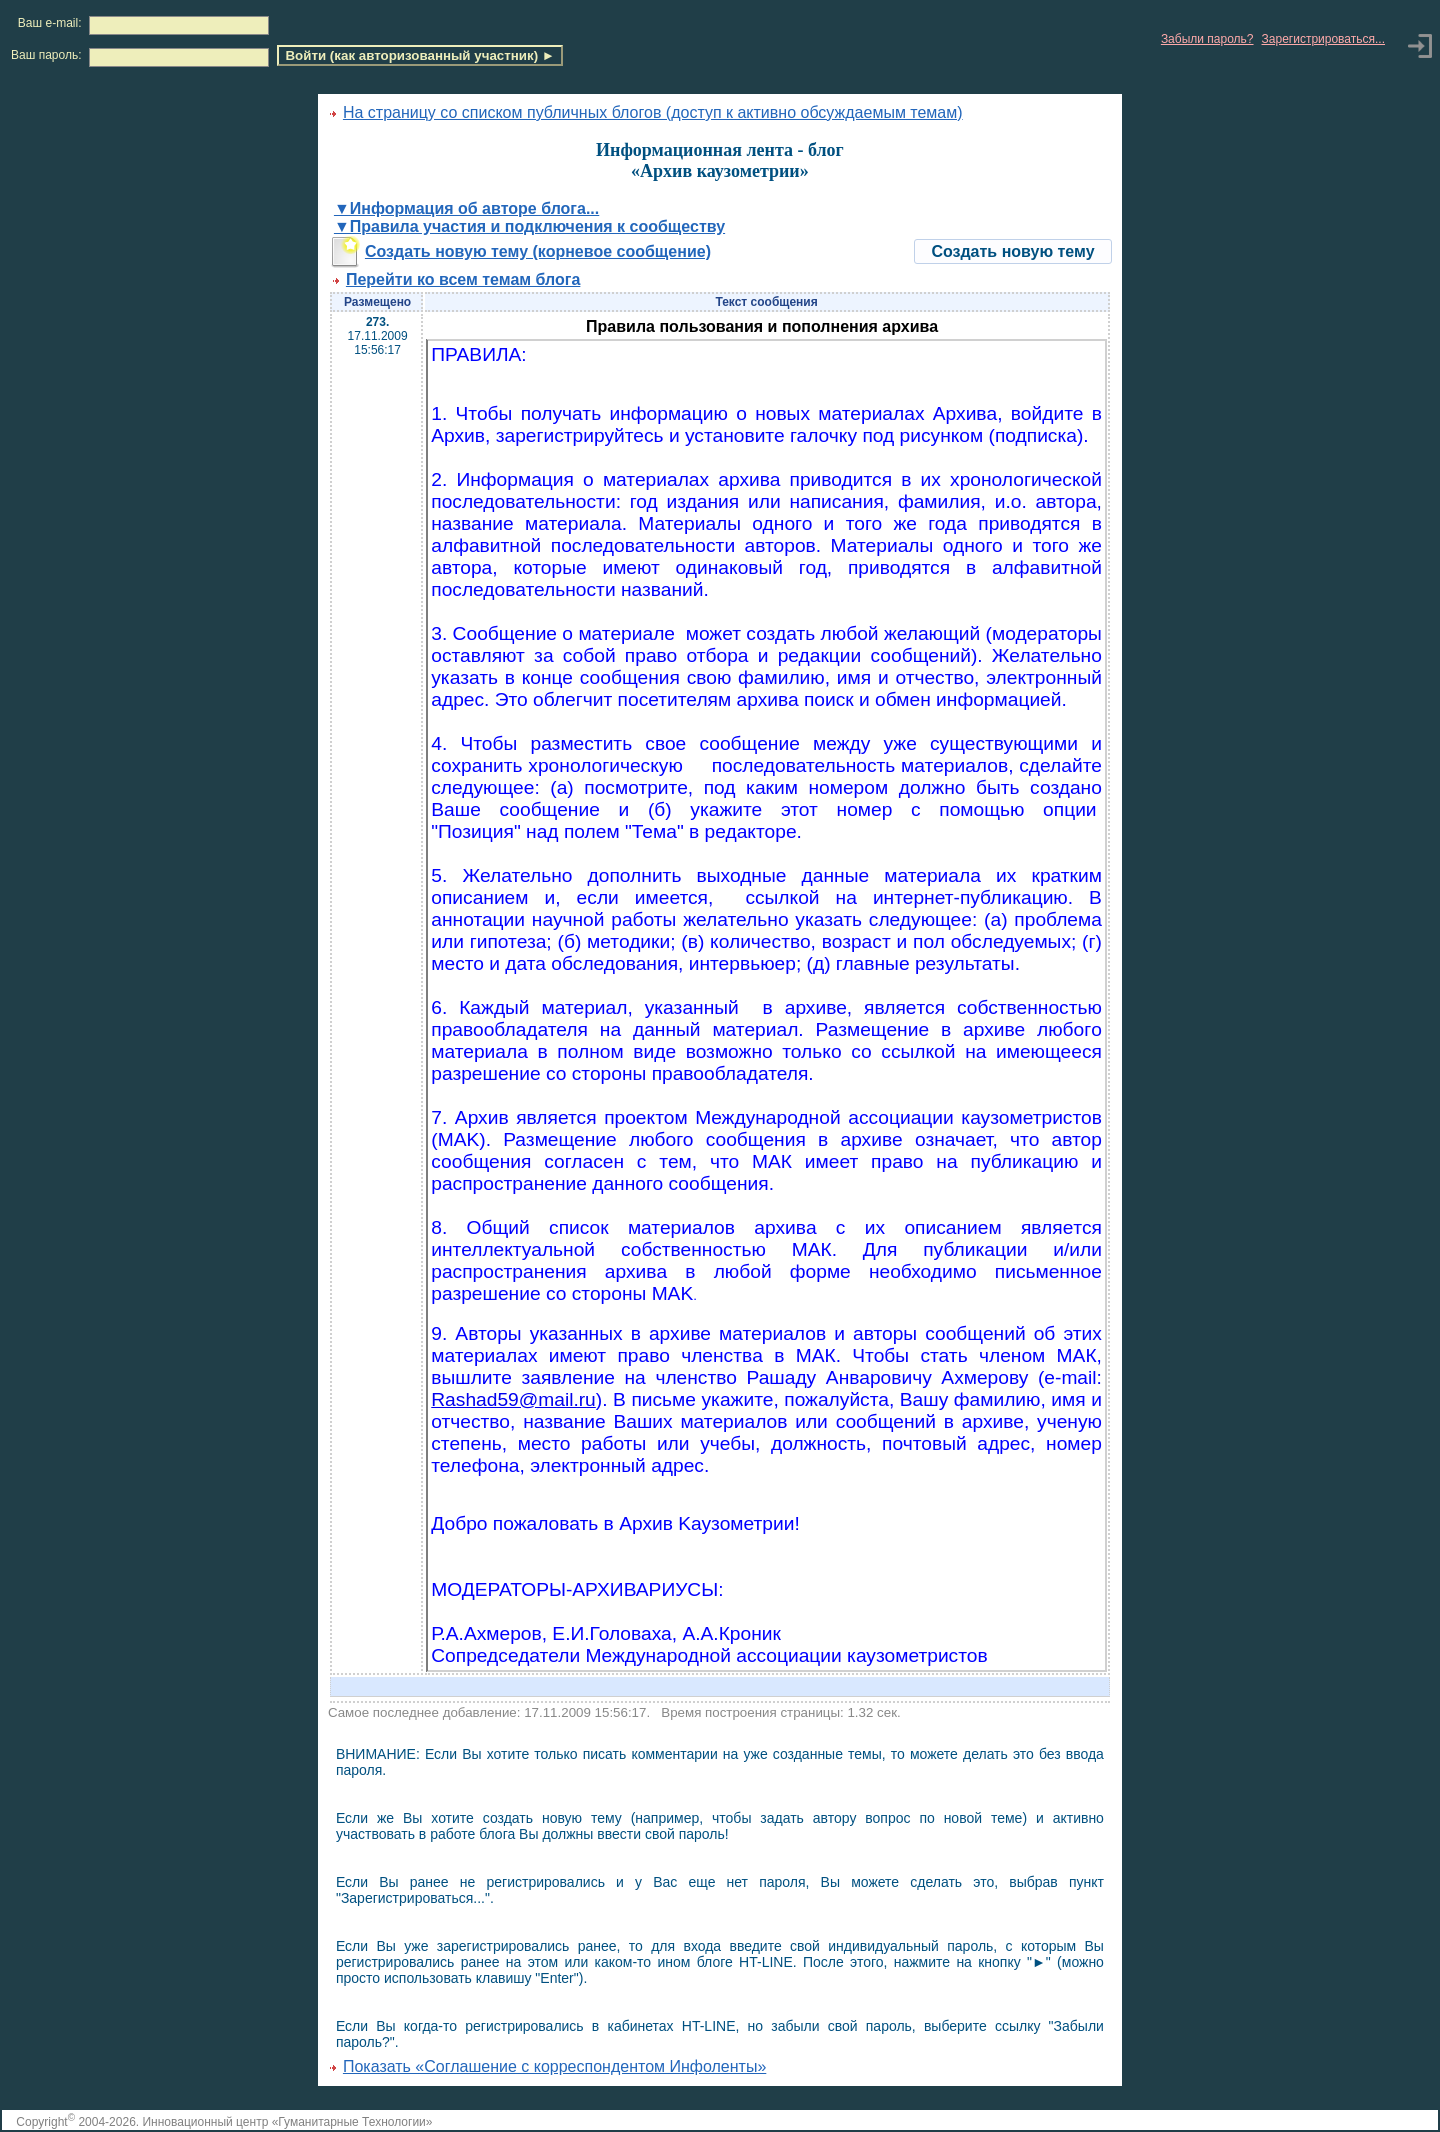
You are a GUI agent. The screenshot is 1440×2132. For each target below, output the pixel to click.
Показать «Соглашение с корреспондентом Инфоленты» (554, 2066)
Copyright (45, 2122)
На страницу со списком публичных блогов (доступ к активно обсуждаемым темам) (653, 112)
